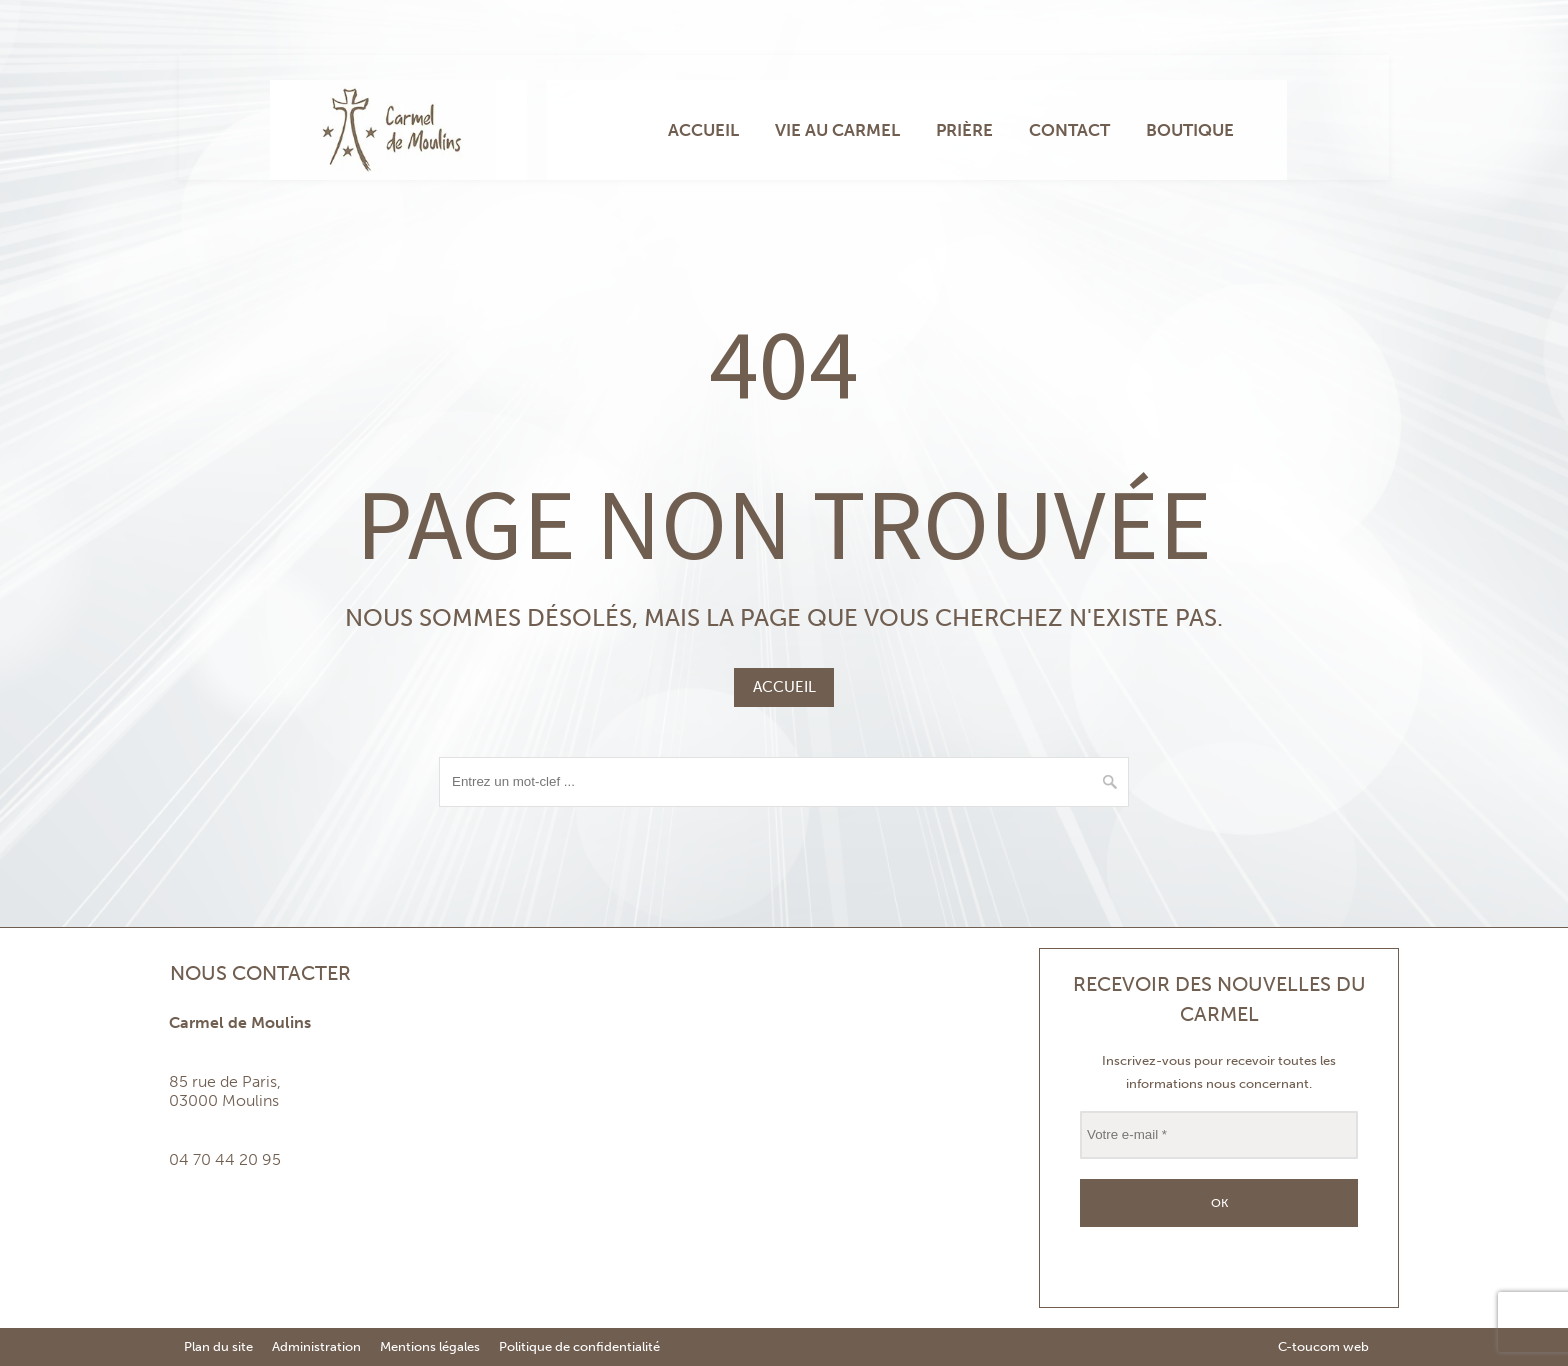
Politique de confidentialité (579, 1346)
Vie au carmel (837, 130)
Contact (1069, 130)
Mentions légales (430, 1346)
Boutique (1190, 130)
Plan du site (218, 1346)
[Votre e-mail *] (1219, 1135)
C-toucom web (1323, 1346)
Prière (964, 130)
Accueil (703, 130)
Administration (316, 1346)
